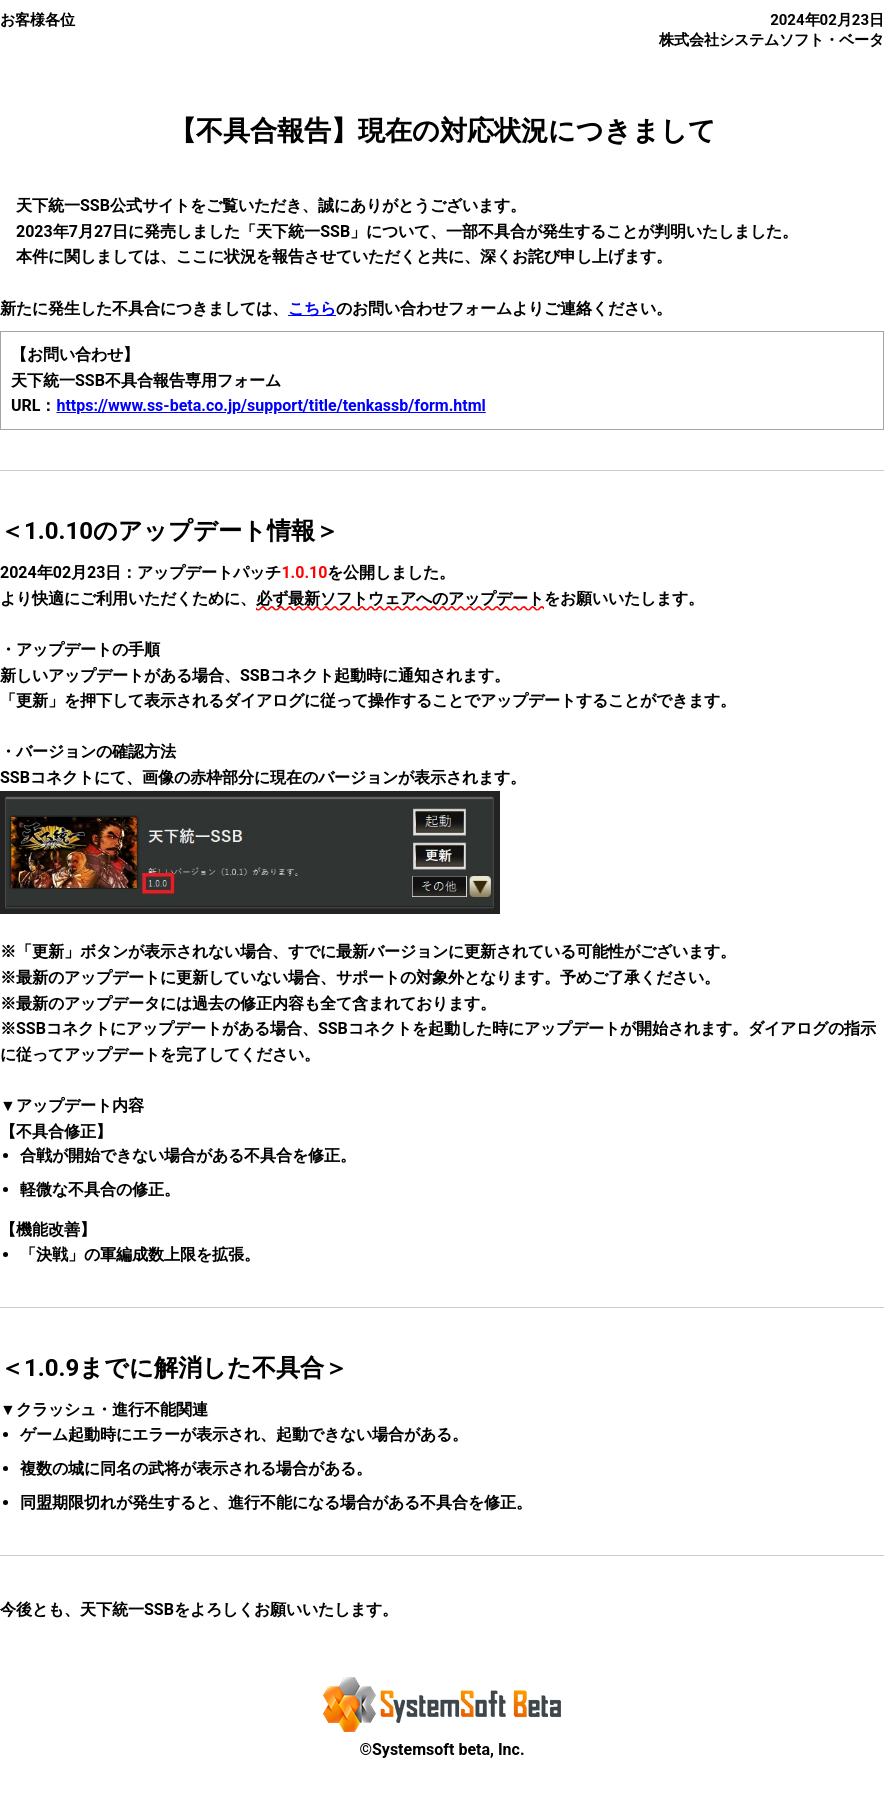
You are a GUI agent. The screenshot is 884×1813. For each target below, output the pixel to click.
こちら (312, 308)
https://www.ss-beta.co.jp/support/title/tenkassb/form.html (270, 405)
